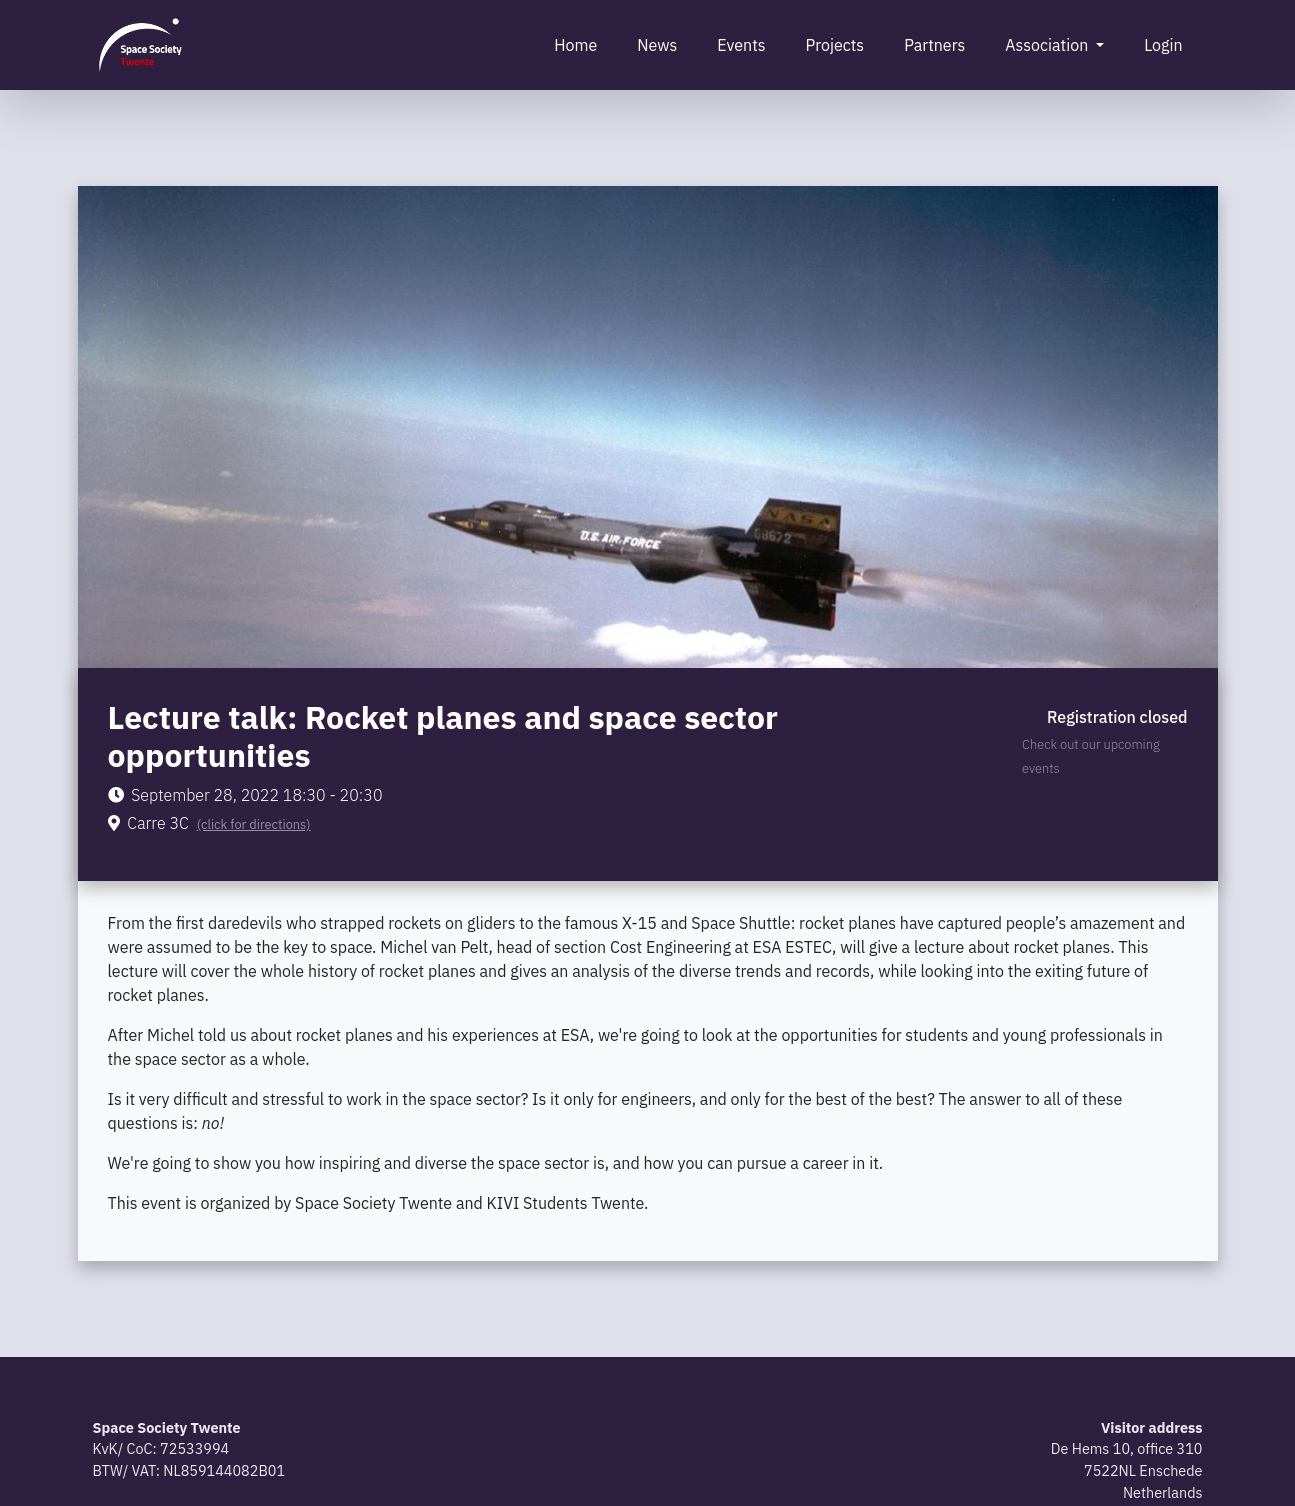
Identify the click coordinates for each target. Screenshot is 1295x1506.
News (657, 45)
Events (741, 45)
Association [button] (1048, 45)
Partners (934, 45)
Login (1163, 45)
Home (575, 45)
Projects (835, 45)
